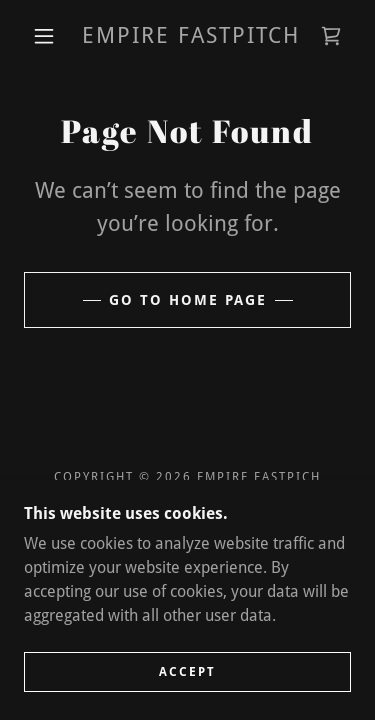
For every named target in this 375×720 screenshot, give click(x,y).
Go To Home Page (188, 300)
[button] (44, 36)
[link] (191, 36)
